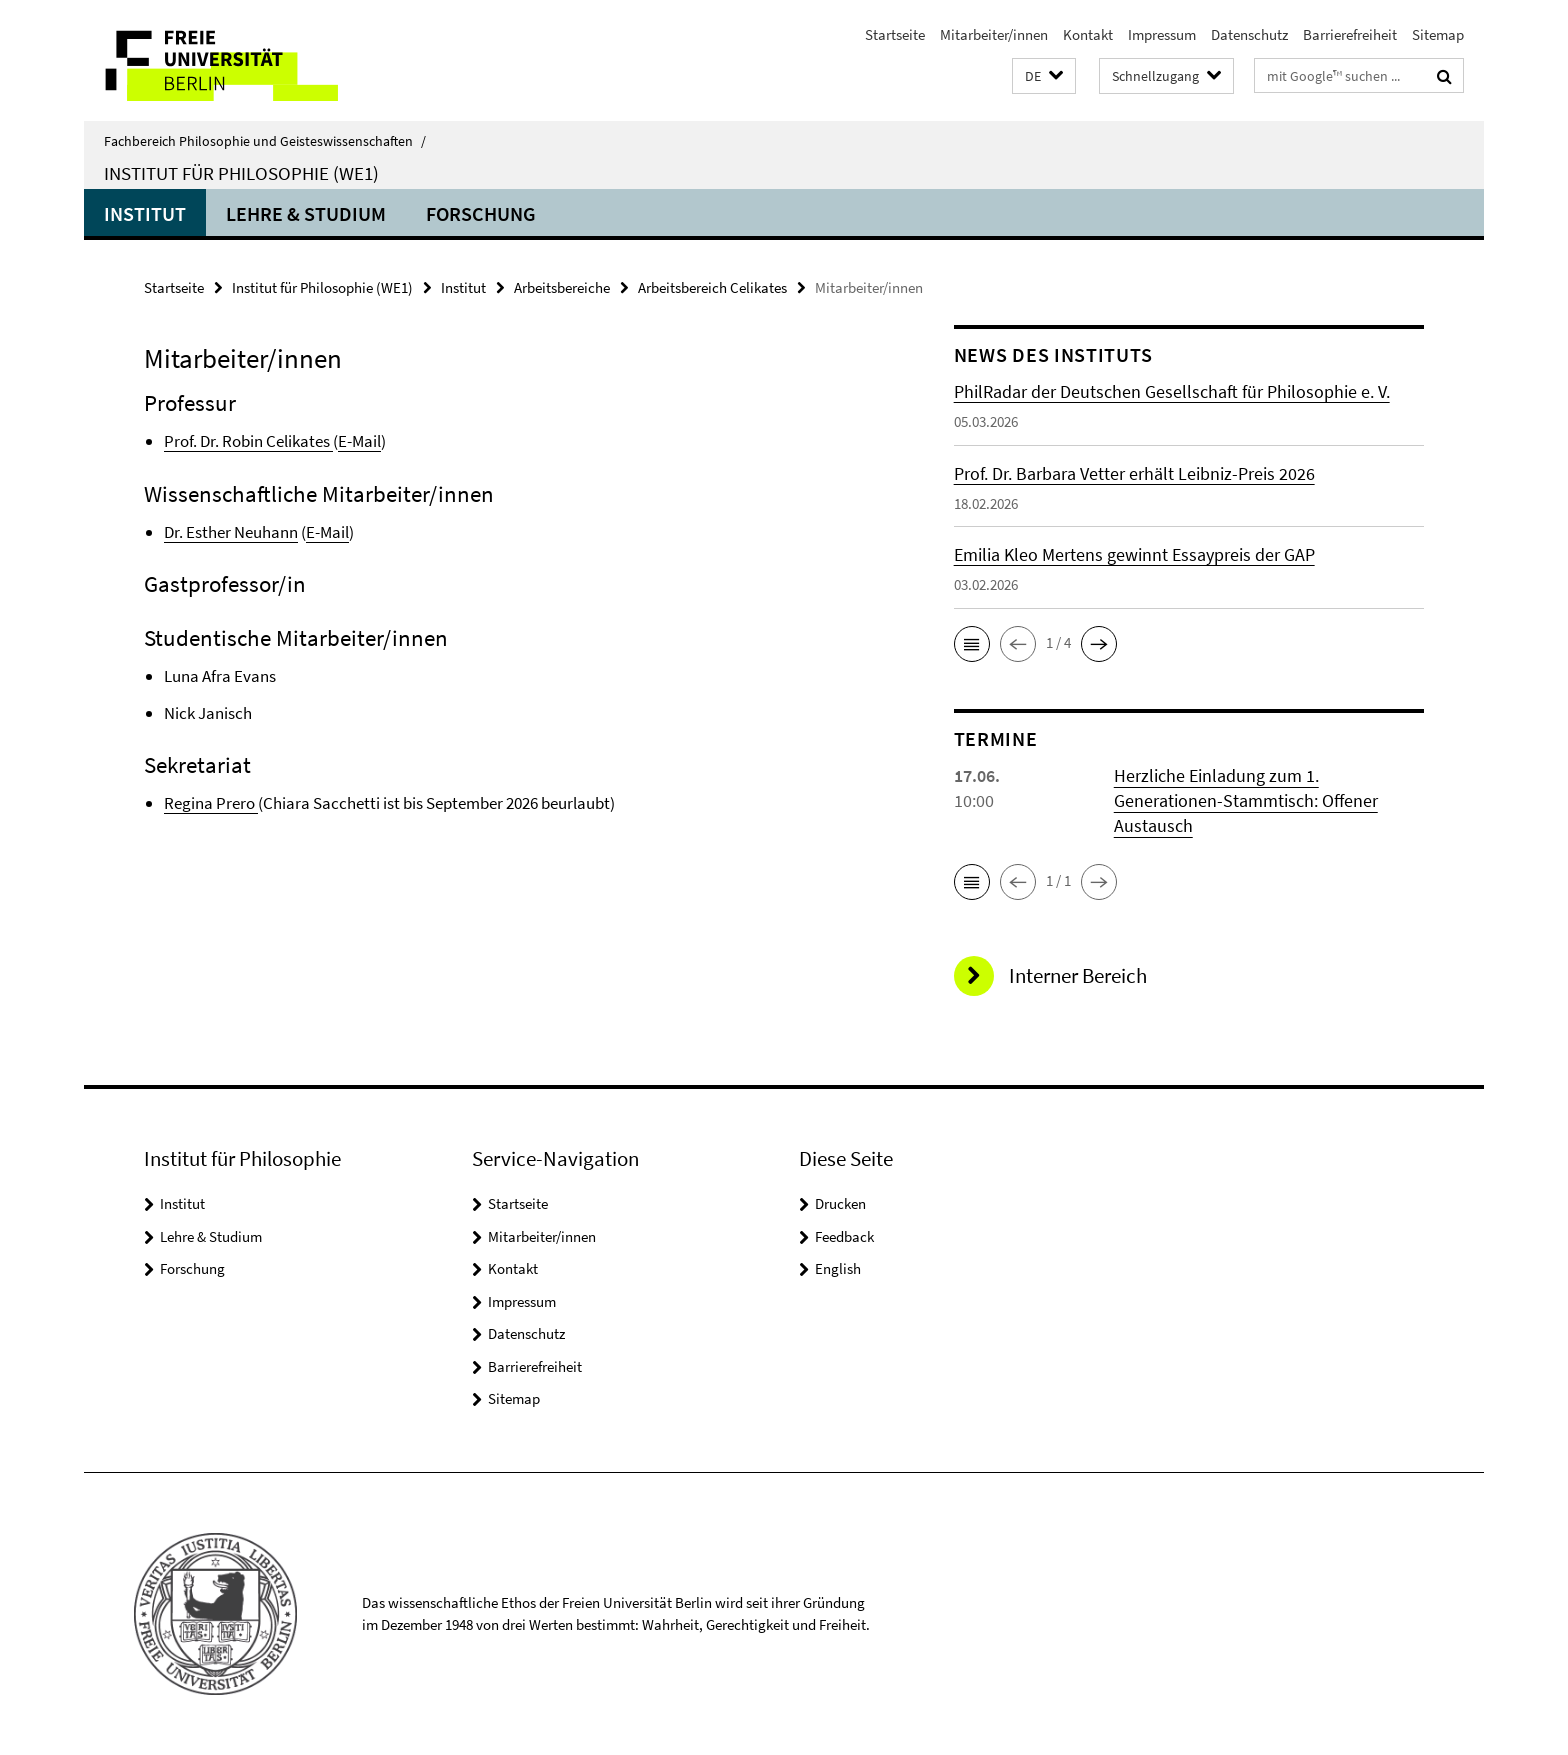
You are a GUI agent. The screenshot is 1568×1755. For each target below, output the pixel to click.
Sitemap (1438, 34)
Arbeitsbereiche (562, 287)
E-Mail (359, 441)
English (838, 1268)
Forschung (481, 213)
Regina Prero (209, 803)
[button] (1044, 76)
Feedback (844, 1236)
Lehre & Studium (306, 213)
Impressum (1162, 34)
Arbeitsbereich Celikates (712, 287)
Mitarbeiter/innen (994, 34)
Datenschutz (1249, 34)
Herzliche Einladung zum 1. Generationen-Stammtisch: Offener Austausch (1246, 800)
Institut (145, 213)
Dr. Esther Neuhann (231, 532)
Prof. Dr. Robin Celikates (248, 441)
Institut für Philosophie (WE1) (241, 173)
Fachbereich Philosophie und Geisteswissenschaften (265, 141)
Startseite (895, 34)
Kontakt (1088, 34)
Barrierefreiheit (1350, 34)
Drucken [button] (840, 1203)
